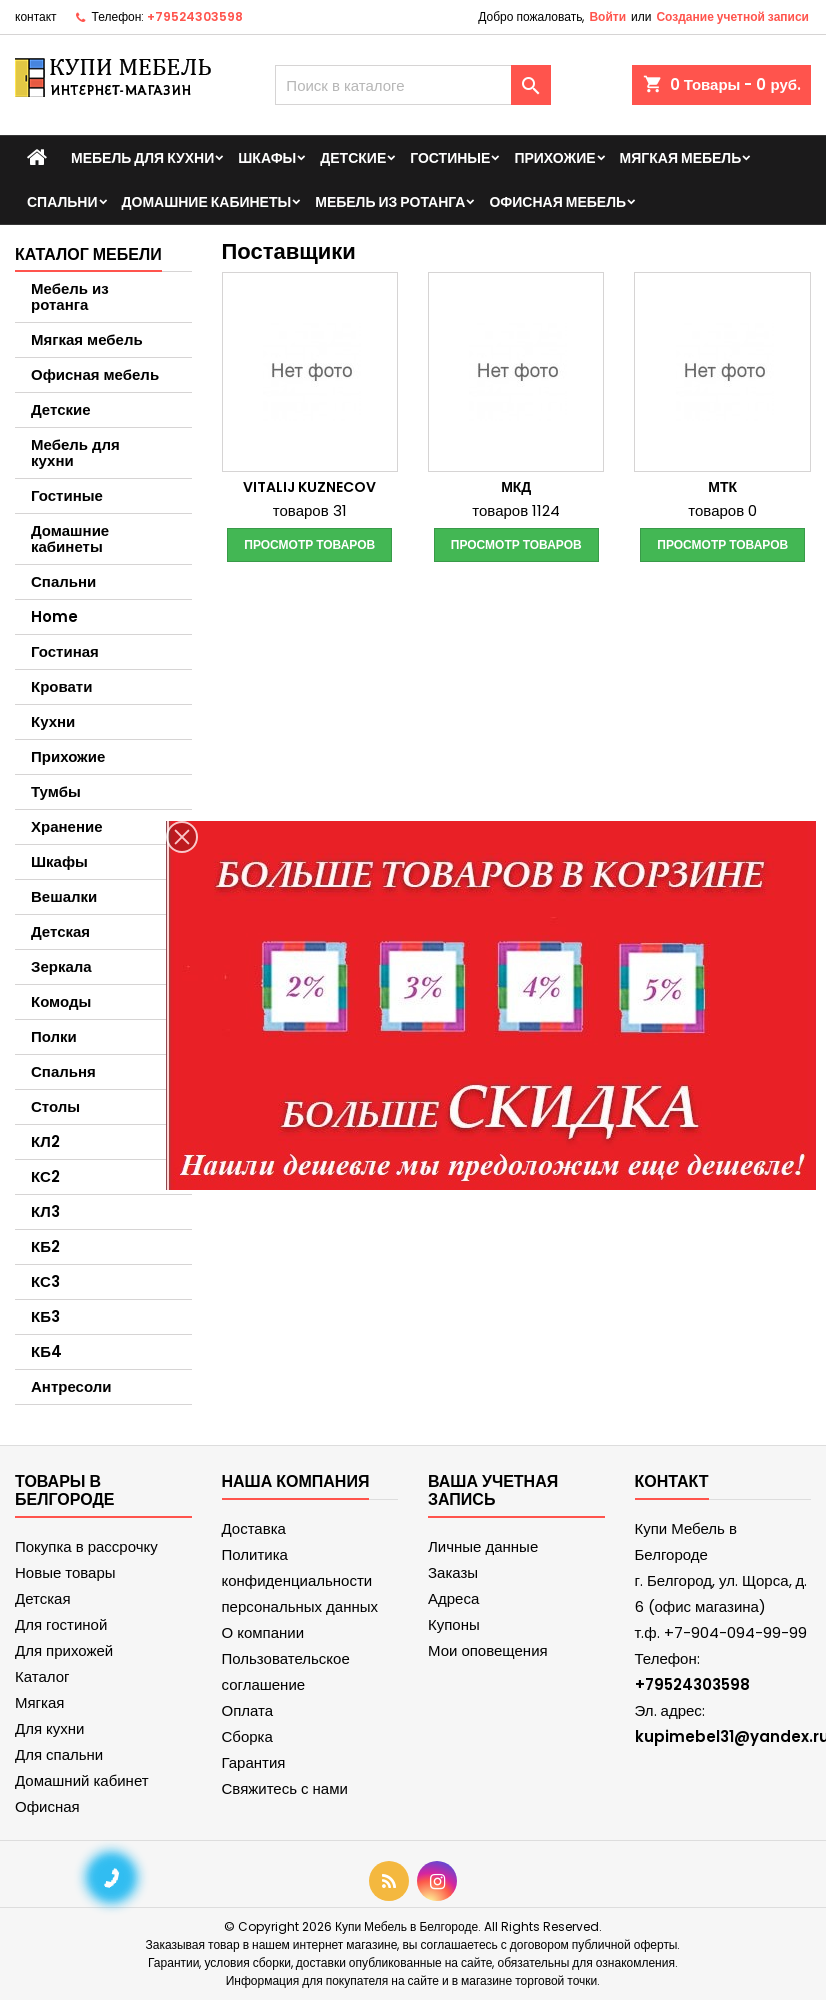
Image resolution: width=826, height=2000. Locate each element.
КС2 (45, 1176)
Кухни (53, 721)
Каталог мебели (88, 254)
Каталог (42, 1676)
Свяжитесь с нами (285, 1788)
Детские (353, 158)
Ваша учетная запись (493, 1490)
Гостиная (65, 651)
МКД (516, 487)
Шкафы (267, 158)
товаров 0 (722, 510)
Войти (607, 16)
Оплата (248, 1710)
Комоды (61, 1001)
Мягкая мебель (681, 158)
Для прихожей (64, 1650)
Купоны (454, 1624)
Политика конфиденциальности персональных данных (300, 1580)
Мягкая (39, 1702)
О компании (263, 1632)
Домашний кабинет (82, 1780)
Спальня (63, 1071)
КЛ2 (45, 1141)
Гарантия (254, 1762)
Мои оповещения (488, 1650)
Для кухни (49, 1728)
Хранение (67, 826)
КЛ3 (45, 1211)
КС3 (45, 1281)
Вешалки (64, 896)
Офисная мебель (557, 202)
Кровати (61, 686)
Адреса (453, 1598)
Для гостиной (61, 1624)
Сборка (247, 1736)
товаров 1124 (516, 510)
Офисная (47, 1806)
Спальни (62, 202)
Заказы (453, 1572)
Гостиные (450, 158)
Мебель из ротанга (390, 202)
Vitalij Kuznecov (309, 487)
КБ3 (45, 1316)
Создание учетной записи (732, 16)
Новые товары (65, 1572)
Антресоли (71, 1386)
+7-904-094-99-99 (735, 1632)
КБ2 (45, 1246)
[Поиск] (412, 85)
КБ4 (46, 1351)
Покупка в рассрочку (86, 1546)
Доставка (254, 1528)
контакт (36, 16)
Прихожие (554, 158)
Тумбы (56, 791)
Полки (54, 1036)
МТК (722, 487)
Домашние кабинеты (207, 202)
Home (54, 616)
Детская (60, 931)
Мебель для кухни (142, 158)
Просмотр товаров (309, 544)
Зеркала (61, 966)
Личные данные (483, 1546)
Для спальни (59, 1754)
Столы (55, 1106)
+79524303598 (195, 16)
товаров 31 (310, 510)
